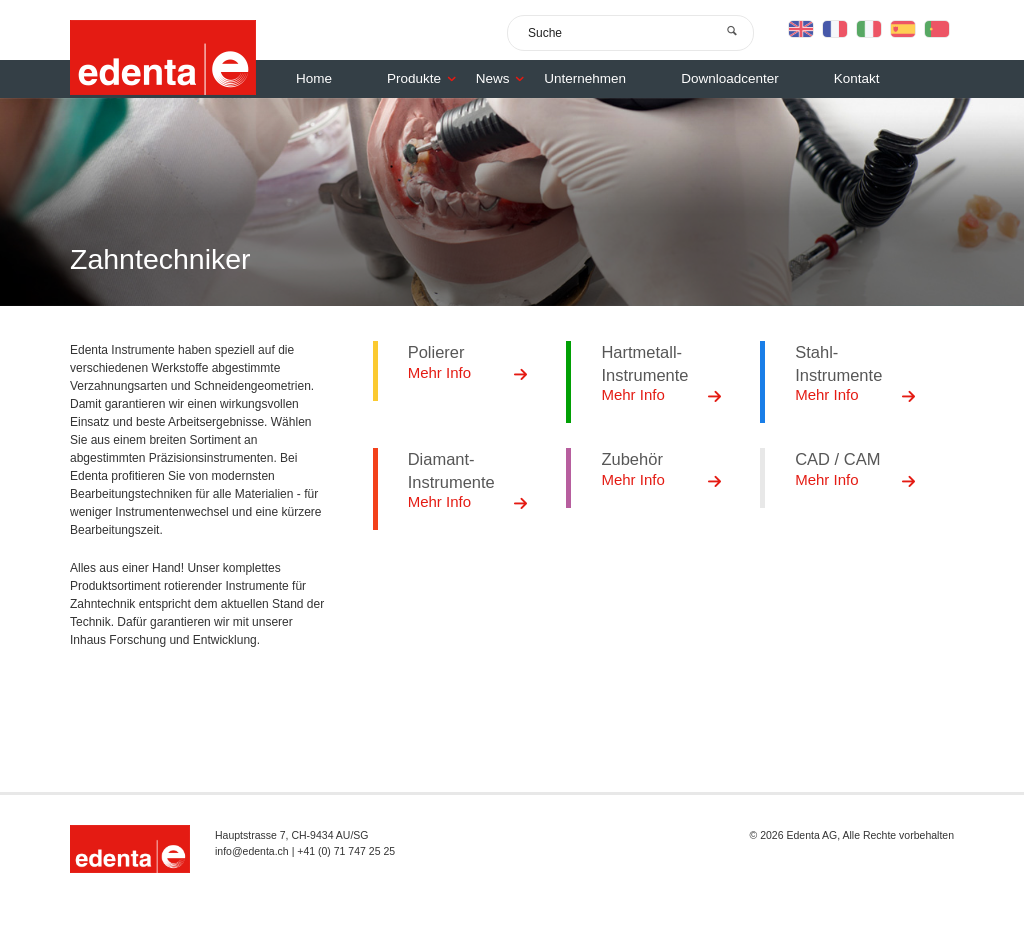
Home (314, 78)
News (505, 78)
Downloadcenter (730, 78)
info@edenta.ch (252, 851)
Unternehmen (585, 78)
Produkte (426, 78)
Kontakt (857, 78)
